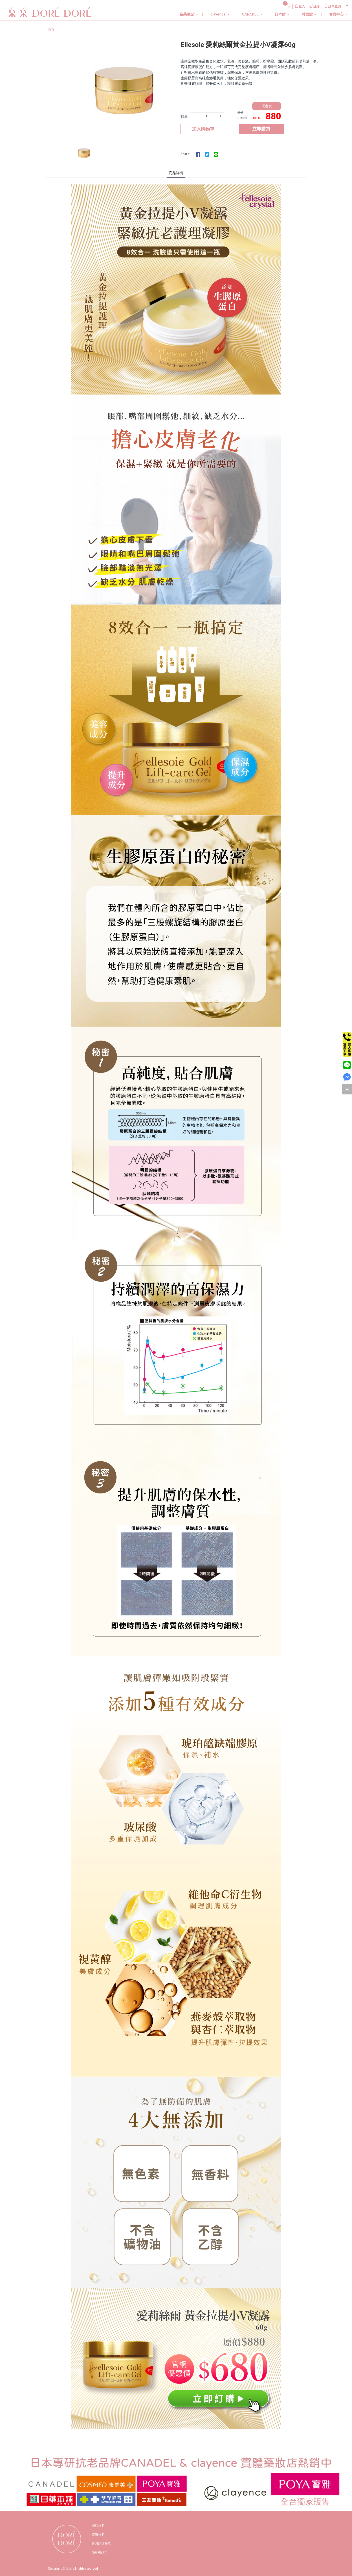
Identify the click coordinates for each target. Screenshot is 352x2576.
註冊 (315, 6)
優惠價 (267, 106)
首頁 (51, 29)
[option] (124, 91)
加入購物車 (203, 129)
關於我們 (98, 2525)
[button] (183, 12)
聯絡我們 (98, 2534)
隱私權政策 (100, 2552)
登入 (300, 6)
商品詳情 (176, 173)
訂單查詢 (332, 6)
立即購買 (261, 128)
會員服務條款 (101, 2543)
